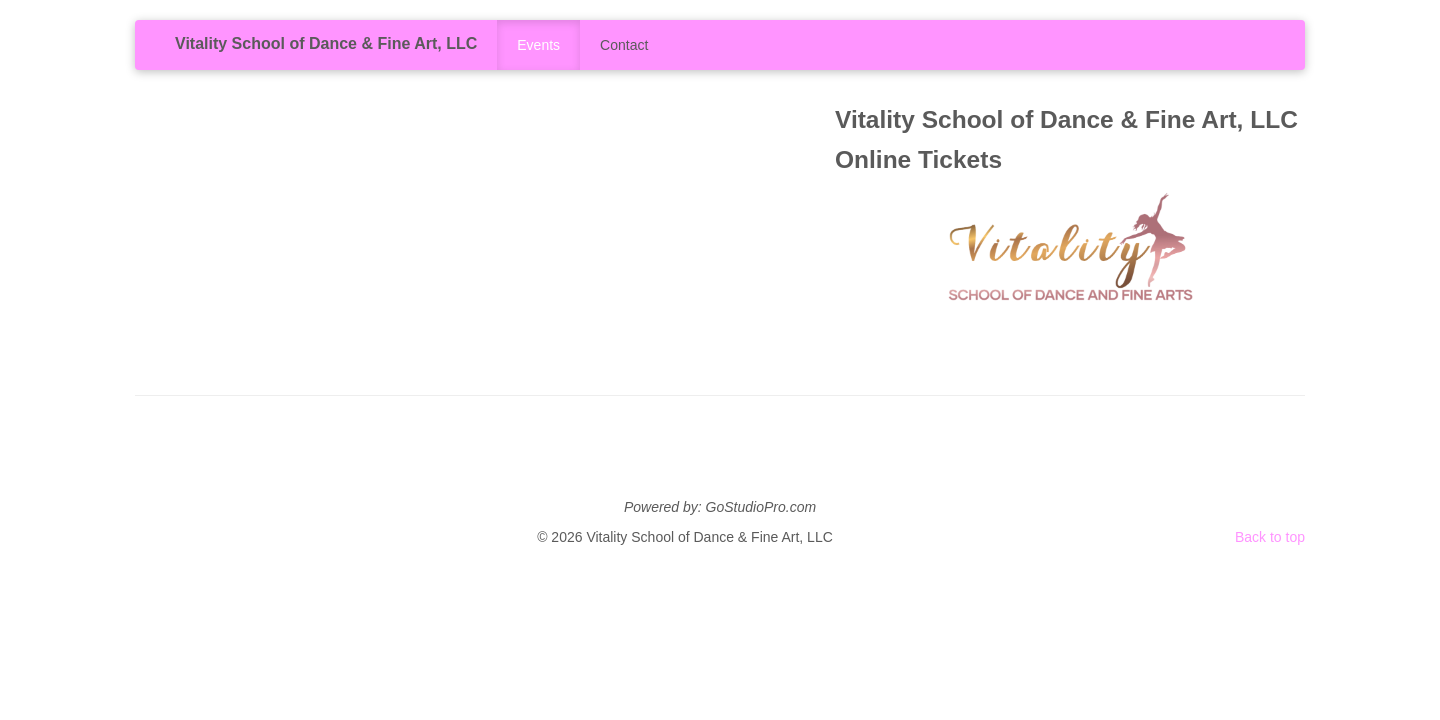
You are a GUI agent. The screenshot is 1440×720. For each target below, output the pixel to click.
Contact (624, 45)
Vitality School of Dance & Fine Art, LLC (326, 43)
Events (538, 45)
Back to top (1270, 537)
